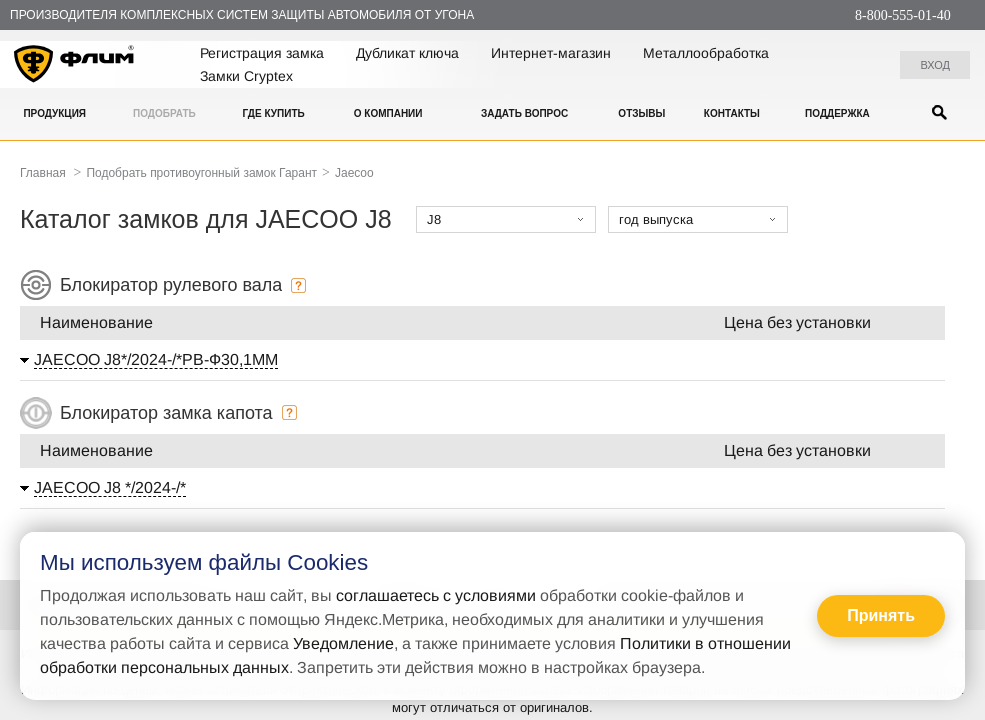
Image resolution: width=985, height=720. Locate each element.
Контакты (732, 113)
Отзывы (641, 113)
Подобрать (164, 113)
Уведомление (343, 643)
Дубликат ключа (407, 53)
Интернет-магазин (551, 53)
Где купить (273, 113)
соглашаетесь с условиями (436, 595)
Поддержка (837, 113)
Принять (881, 615)
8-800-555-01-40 (903, 15)
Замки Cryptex (246, 76)
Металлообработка (706, 53)
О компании (388, 113)
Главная (43, 173)
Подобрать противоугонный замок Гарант (201, 173)
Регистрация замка (262, 53)
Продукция (54, 113)
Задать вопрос (524, 113)
